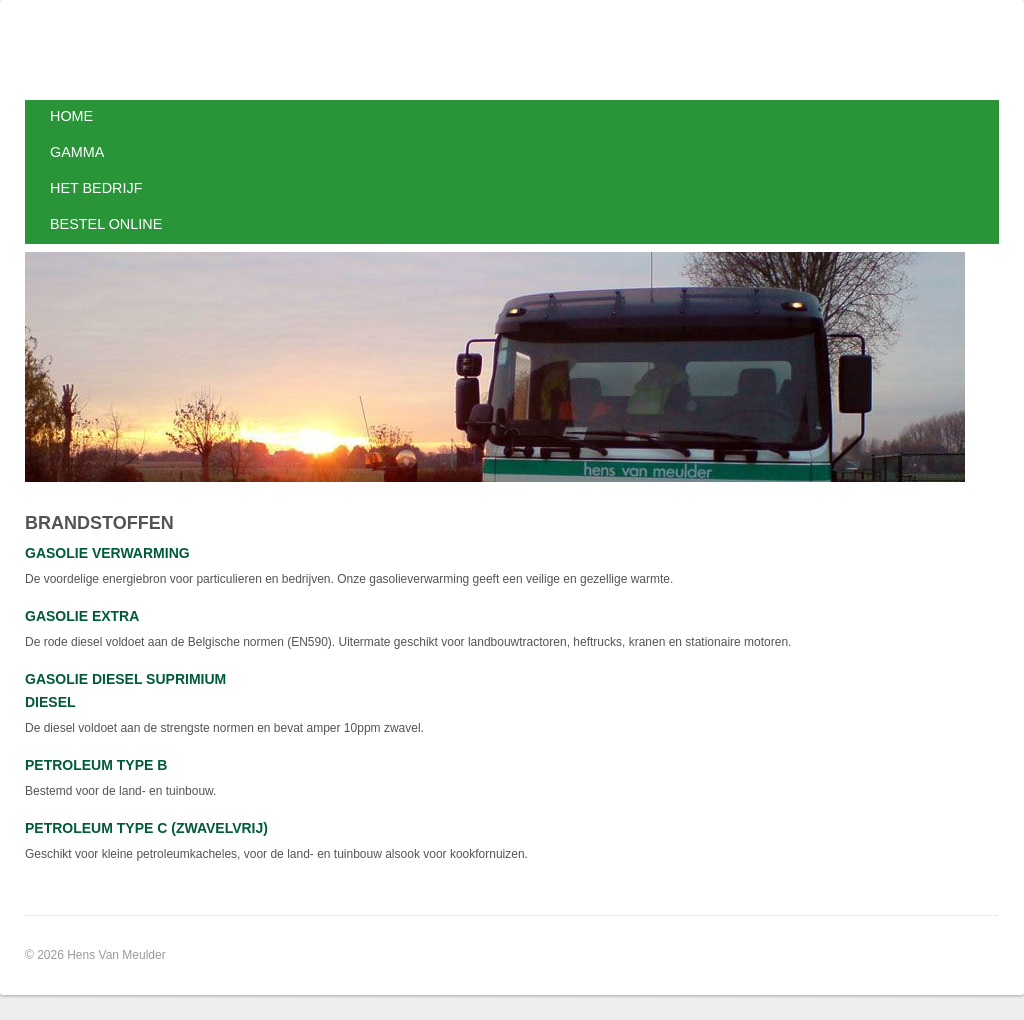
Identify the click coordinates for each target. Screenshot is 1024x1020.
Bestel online (106, 224)
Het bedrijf (96, 188)
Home (71, 116)
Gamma (77, 152)
